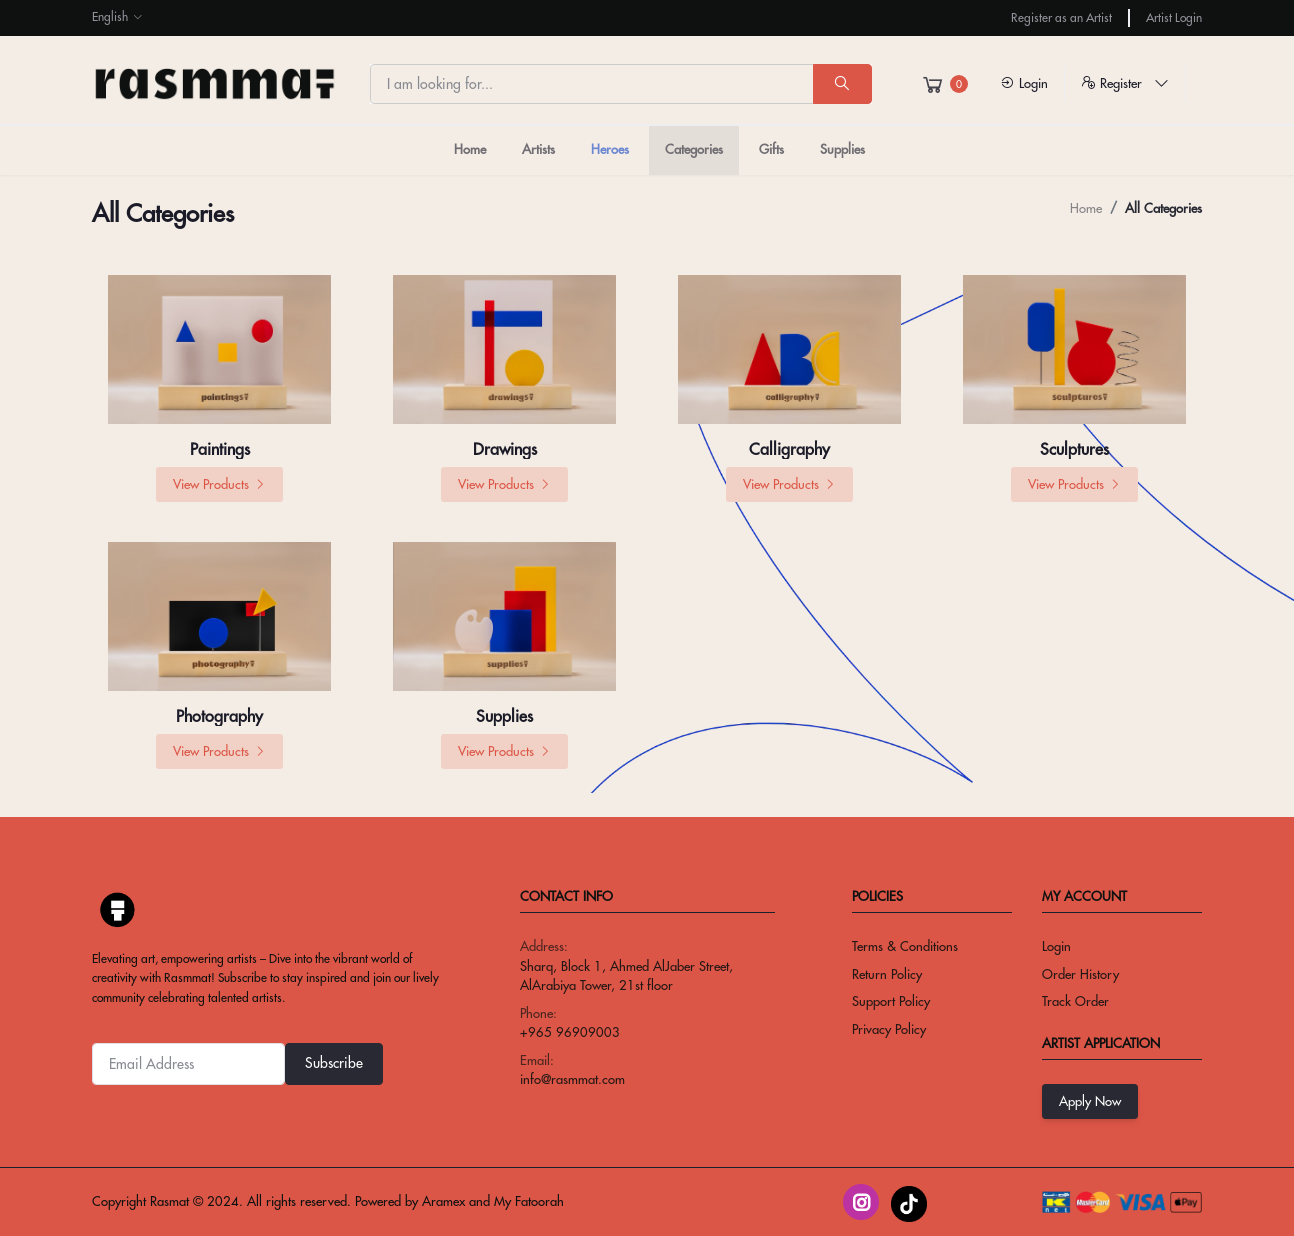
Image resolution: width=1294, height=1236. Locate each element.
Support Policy (891, 1001)
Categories (694, 149)
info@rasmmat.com (572, 1079)
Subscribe (334, 1063)
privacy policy (889, 1029)
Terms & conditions (905, 946)
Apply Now (1090, 1101)
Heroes (610, 149)
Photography (219, 716)
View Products (219, 484)
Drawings (505, 449)
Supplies (842, 149)
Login (1024, 83)
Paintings (220, 449)
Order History (1080, 974)
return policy (887, 974)
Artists (538, 149)
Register (1125, 83)
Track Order (1075, 1001)
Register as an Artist (1061, 17)
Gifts (771, 149)
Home (470, 149)
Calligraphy (789, 449)
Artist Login (1174, 17)
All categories (1163, 208)
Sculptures (1074, 449)
